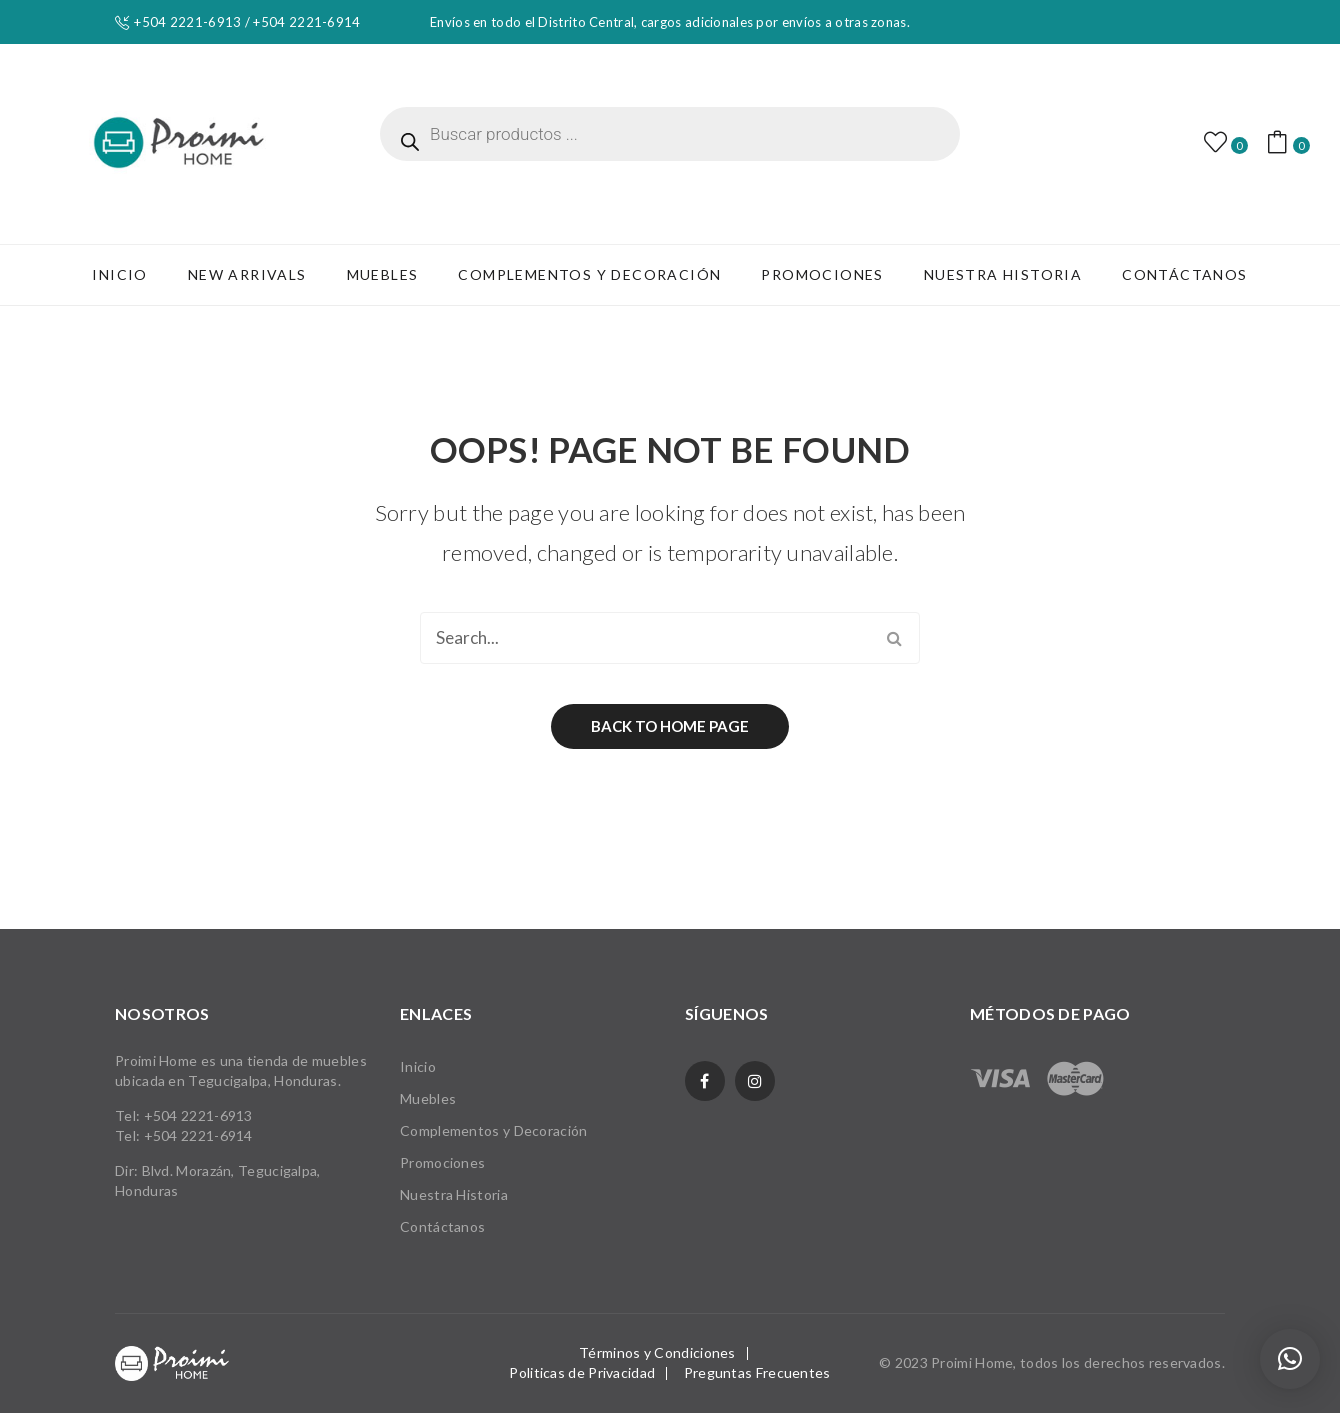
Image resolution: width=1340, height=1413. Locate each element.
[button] (1290, 1359)
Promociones (442, 1162)
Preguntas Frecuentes (757, 1372)
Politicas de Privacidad (582, 1372)
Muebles (428, 1098)
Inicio (418, 1066)
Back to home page (670, 726)
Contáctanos (442, 1226)
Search (894, 638)
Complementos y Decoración (494, 1130)
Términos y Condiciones (657, 1352)
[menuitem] (119, 275)
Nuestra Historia (454, 1194)
